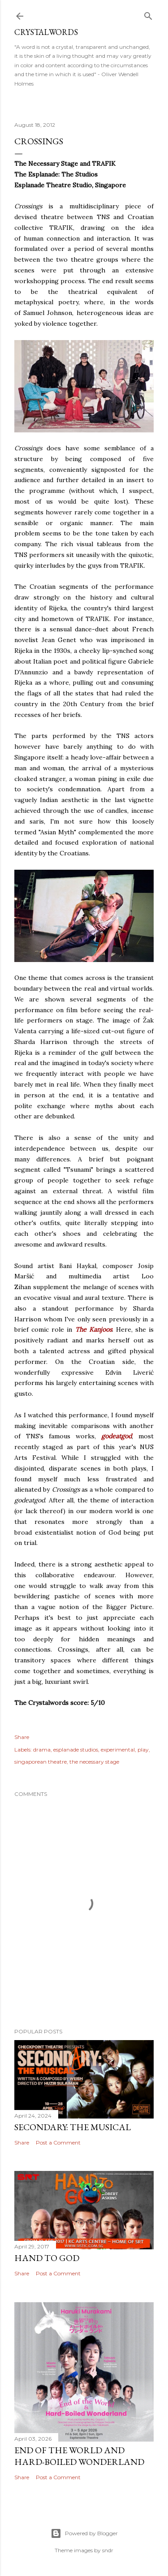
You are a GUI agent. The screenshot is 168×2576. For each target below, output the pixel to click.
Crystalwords (46, 32)
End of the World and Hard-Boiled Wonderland (79, 2456)
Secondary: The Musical (72, 2127)
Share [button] (21, 1737)
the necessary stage (94, 1761)
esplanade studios (75, 1749)
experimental (118, 1749)
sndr (107, 2550)
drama (42, 1749)
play (143, 1749)
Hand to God (46, 2258)
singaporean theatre (40, 1761)
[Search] (148, 14)
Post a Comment (58, 2142)
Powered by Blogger (84, 2533)
